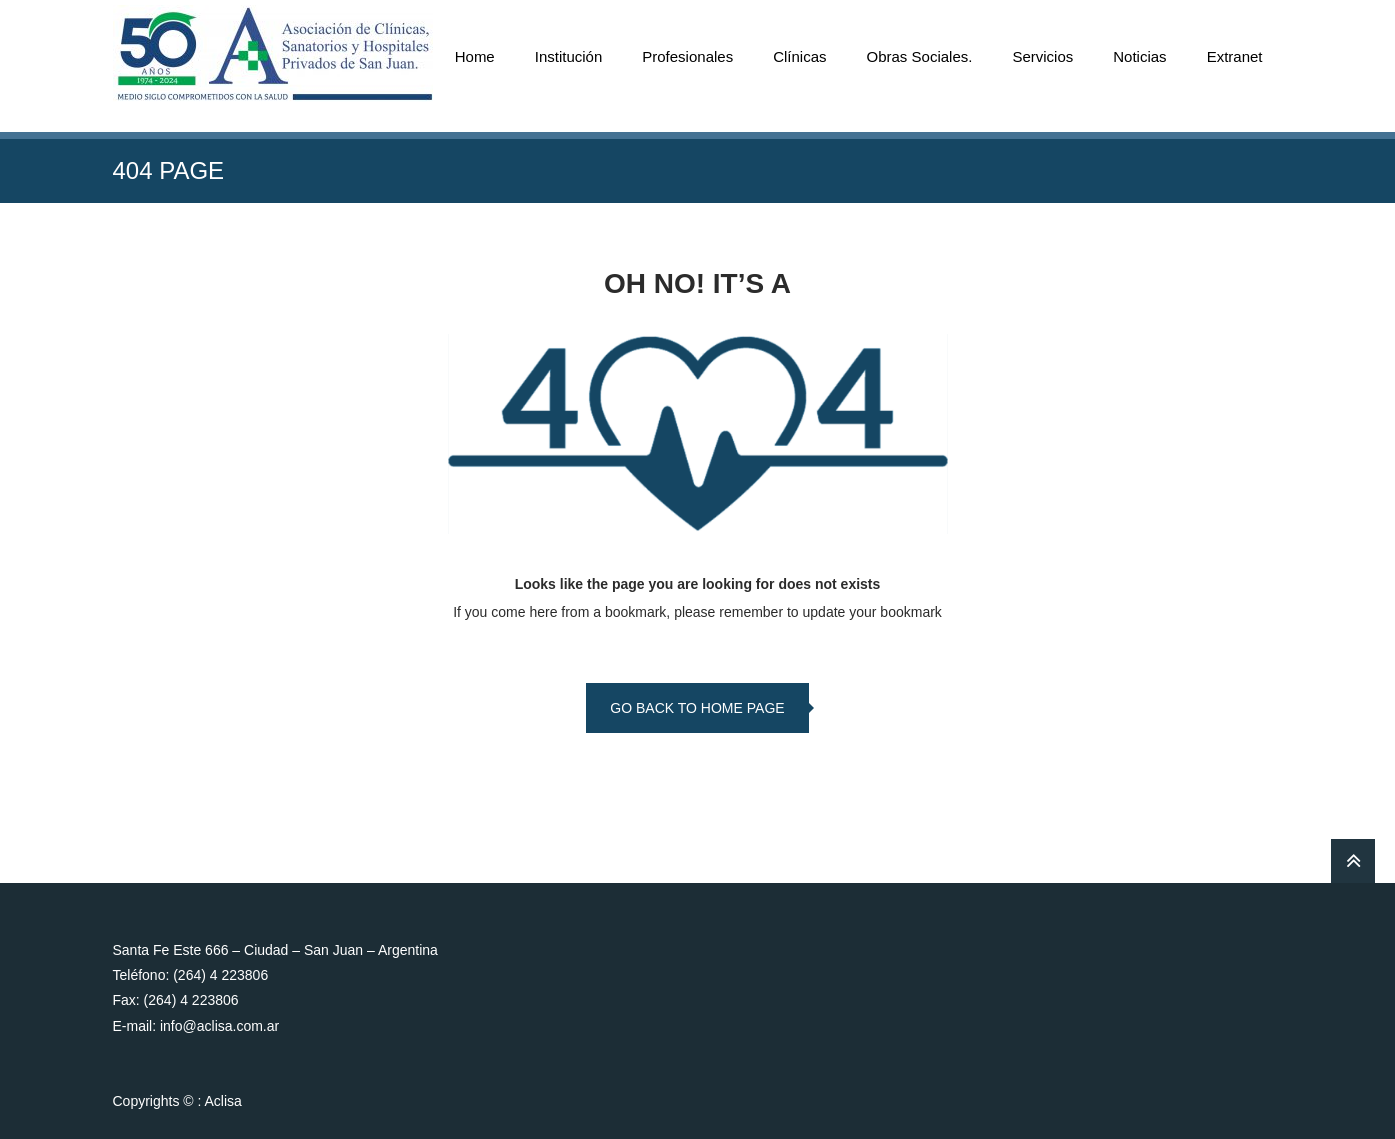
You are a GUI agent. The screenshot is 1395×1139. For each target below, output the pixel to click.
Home (475, 56)
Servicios (1042, 56)
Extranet (1235, 56)
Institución (569, 56)
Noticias (1139, 56)
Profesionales (687, 56)
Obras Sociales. (920, 56)
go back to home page (697, 708)
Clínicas (799, 56)
